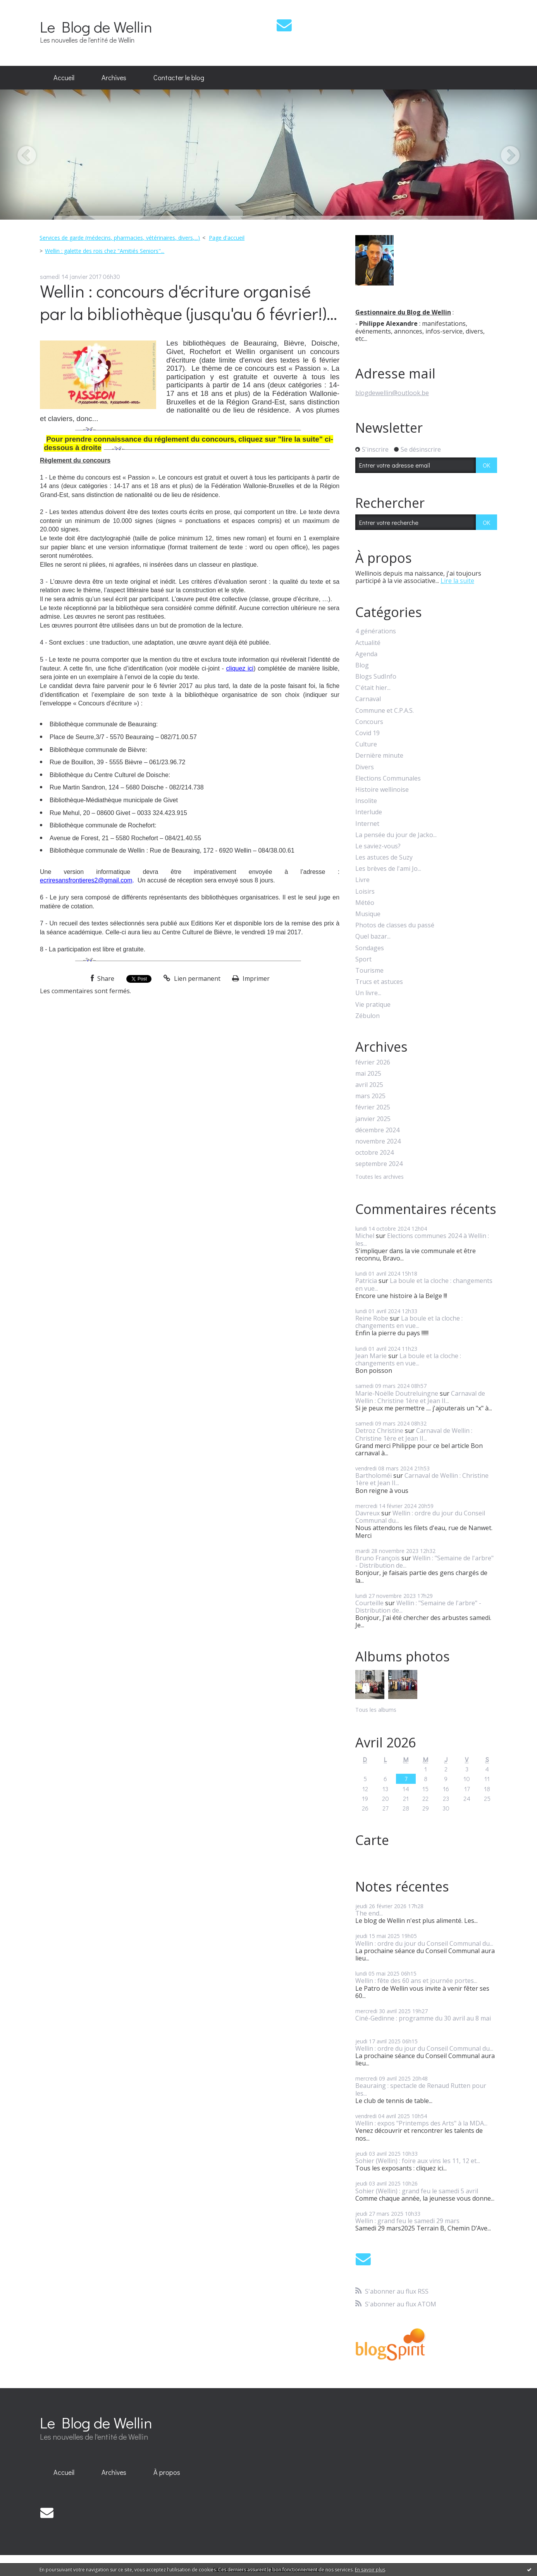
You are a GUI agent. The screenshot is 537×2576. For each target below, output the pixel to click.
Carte (372, 1840)
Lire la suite (457, 580)
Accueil (63, 77)
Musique (367, 914)
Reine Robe (371, 1318)
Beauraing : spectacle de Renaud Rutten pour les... (420, 2089)
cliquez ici (240, 668)
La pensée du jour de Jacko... (396, 835)
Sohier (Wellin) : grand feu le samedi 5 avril (416, 2191)
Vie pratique (373, 1004)
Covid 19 (367, 733)
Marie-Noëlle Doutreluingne (396, 1393)
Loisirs (365, 891)
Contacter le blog (178, 77)
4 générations (375, 631)
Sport (363, 959)
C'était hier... (373, 687)
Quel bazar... (373, 936)
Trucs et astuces (379, 981)
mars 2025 (370, 1096)
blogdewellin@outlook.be (392, 393)
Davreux (367, 1513)
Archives (114, 77)
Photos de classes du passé (394, 925)
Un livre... (368, 993)
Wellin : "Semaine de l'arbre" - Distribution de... (424, 1562)
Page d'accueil (226, 237)
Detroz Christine (379, 1430)
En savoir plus (370, 2569)
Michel (364, 1235)
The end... (369, 1913)
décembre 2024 (377, 1130)
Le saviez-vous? (378, 846)
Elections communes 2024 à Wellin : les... (422, 1239)
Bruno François (377, 1558)
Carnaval (368, 699)
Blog (362, 665)
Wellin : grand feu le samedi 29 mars (407, 2221)
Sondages (369, 948)
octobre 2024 (374, 1152)
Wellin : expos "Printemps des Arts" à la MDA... (421, 2123)
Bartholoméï (373, 1475)
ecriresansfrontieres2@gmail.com (86, 880)
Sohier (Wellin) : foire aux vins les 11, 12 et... (417, 2160)
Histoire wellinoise (382, 789)
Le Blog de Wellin (96, 26)
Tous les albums (375, 1709)
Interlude (368, 812)
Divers (364, 767)
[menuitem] (64, 78)
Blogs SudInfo (375, 676)
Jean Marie (371, 1356)
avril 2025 (369, 1085)
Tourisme (369, 970)
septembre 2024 (379, 1164)
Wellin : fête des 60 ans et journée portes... (416, 1980)
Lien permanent (192, 978)
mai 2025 (368, 1073)
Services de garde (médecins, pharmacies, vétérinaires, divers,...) (120, 237)
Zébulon (367, 1016)
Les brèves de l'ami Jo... (388, 868)
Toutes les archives (379, 1177)
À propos (166, 2472)
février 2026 (372, 1062)
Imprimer (251, 978)
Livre (362, 880)
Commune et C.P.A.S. (384, 710)
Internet (367, 823)
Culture (366, 744)
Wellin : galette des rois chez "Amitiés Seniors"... (104, 251)
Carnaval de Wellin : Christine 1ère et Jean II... (420, 1397)
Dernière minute (379, 755)
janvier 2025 (373, 1119)
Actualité (367, 643)
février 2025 (372, 1107)
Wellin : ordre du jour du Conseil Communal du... (420, 1517)
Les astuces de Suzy (384, 857)
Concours (369, 722)
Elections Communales (388, 778)
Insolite (366, 801)
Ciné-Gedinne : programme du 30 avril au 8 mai (423, 2018)
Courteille (369, 1603)
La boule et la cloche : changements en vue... (423, 1284)
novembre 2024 (378, 1141)
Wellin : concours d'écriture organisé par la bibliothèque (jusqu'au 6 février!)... (188, 302)
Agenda (366, 654)
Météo (364, 902)
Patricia (366, 1280)
